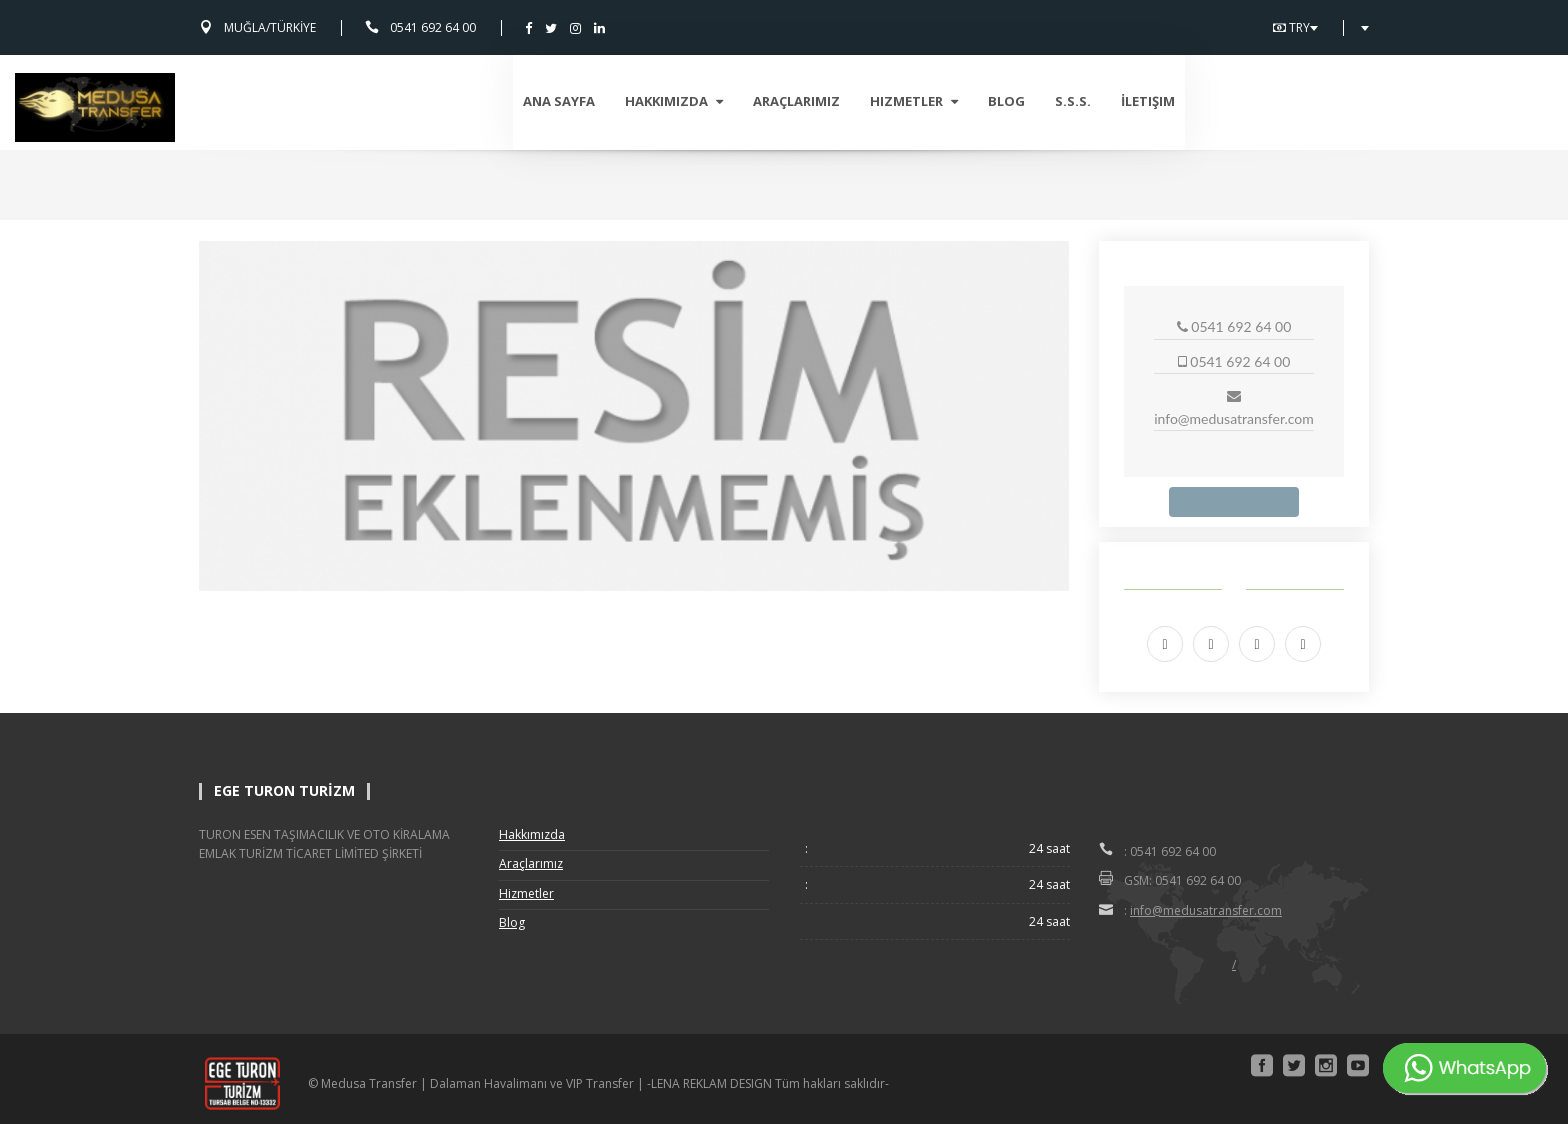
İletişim (1332, 101)
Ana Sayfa (743, 101)
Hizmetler (1098, 101)
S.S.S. (1257, 101)
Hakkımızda (858, 101)
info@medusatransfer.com (1206, 910)
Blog (1190, 101)
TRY (1295, 28)
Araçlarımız (980, 101)
